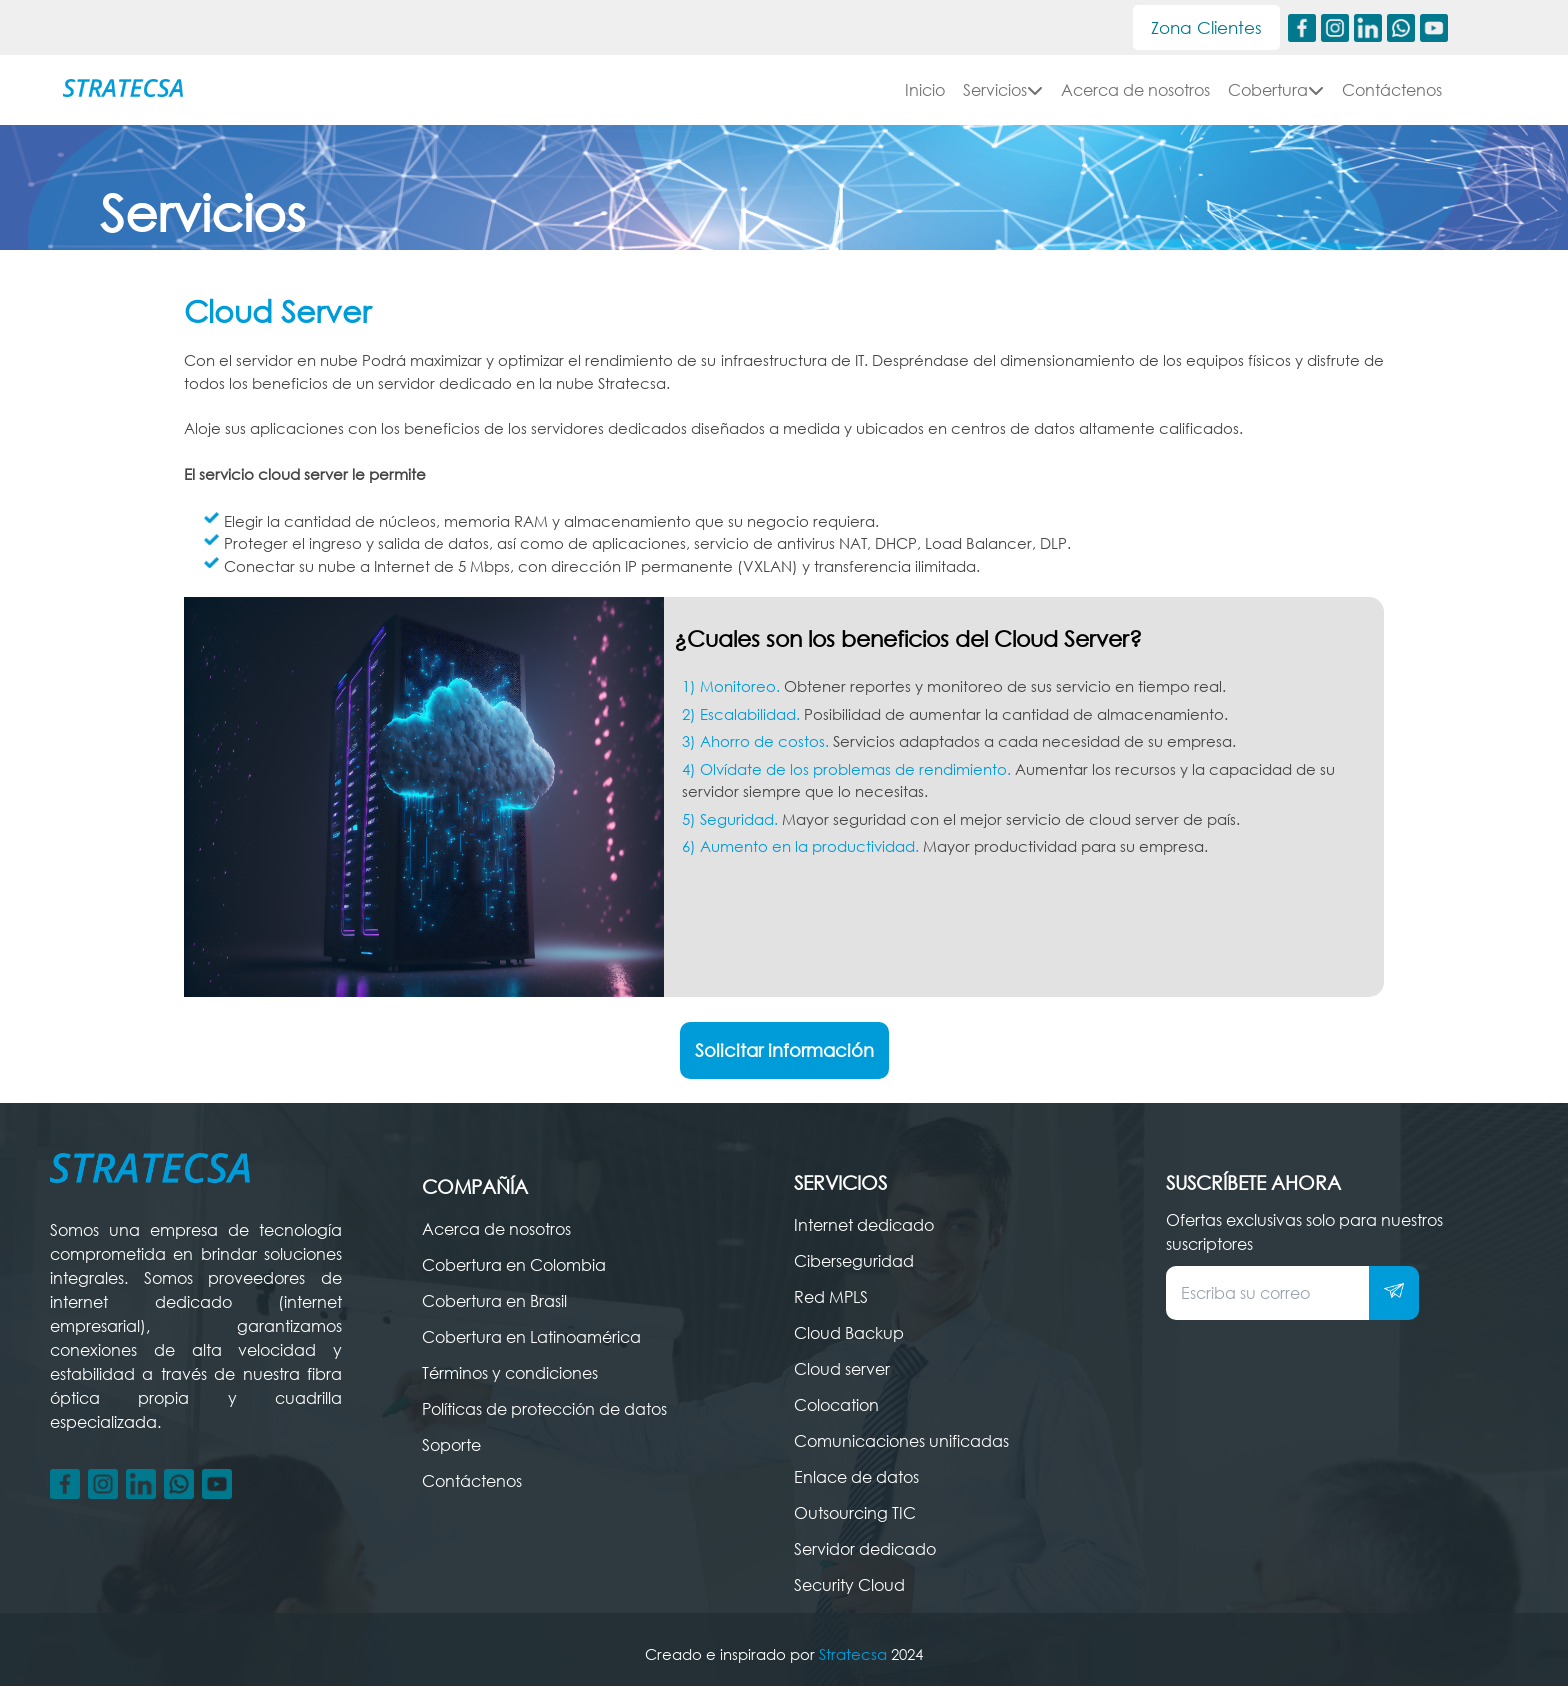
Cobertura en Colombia (514, 1267)
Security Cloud (849, 1587)
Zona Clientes (1200, 28)
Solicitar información (784, 1052)
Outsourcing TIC (855, 1515)
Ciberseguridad (854, 1263)
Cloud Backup (849, 1335)
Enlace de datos (856, 1479)
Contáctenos (1392, 92)
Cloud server (842, 1371)
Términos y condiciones (510, 1375)
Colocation (836, 1407)
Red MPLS (831, 1299)
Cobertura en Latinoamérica (531, 1339)
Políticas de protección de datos (544, 1411)
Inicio (925, 92)
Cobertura (1276, 92)
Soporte (451, 1447)
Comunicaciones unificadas (901, 1443)
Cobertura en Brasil (494, 1303)
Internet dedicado (864, 1227)
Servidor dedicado (865, 1551)
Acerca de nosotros (1135, 92)
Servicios (1003, 92)
